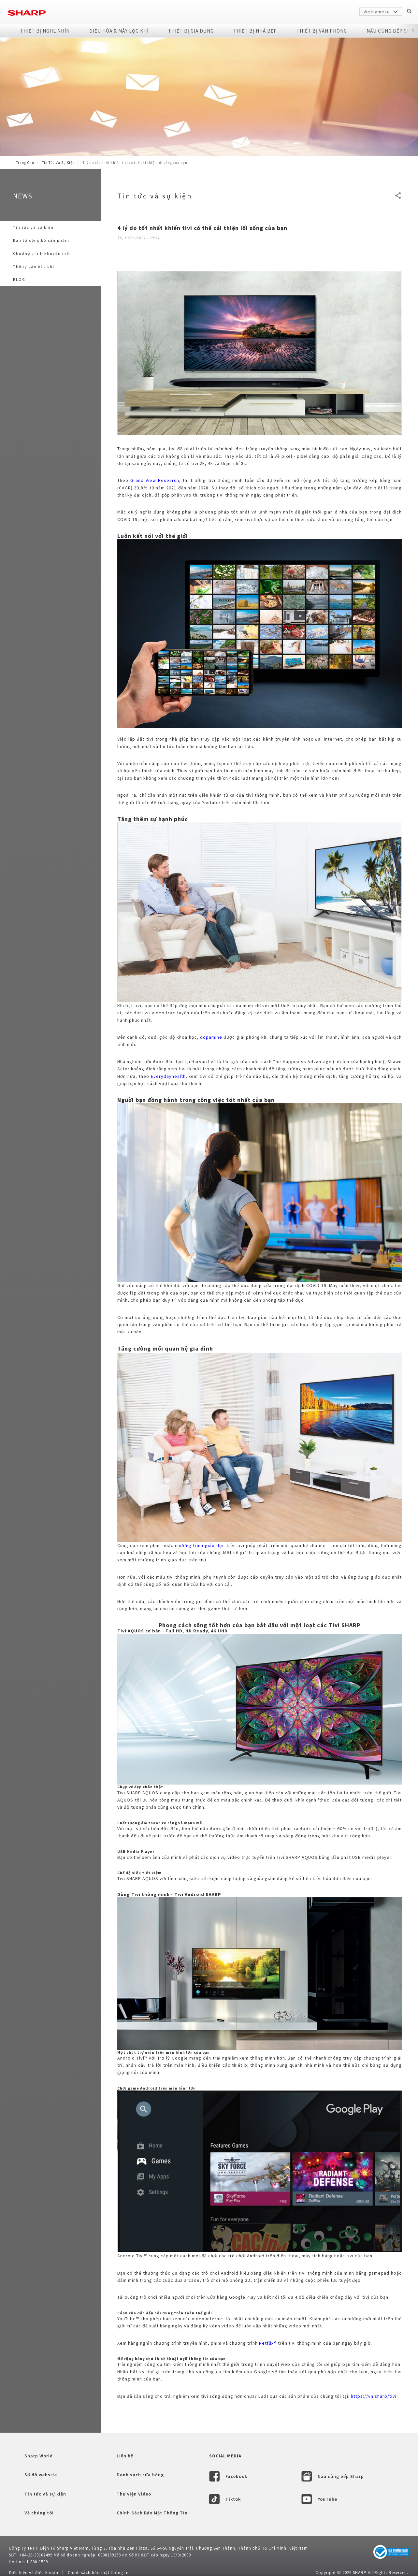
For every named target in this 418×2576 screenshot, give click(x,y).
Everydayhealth (168, 1076)
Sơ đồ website (40, 2475)
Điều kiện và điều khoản (33, 2572)
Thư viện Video (134, 2494)
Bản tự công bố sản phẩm (41, 240)
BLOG (19, 279)
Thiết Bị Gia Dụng (191, 31)
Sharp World (38, 2456)
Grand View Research (154, 480)
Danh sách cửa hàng (140, 2475)
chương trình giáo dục (200, 1545)
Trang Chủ (25, 162)
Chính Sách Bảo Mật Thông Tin (152, 2513)
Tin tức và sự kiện (58, 162)
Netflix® (268, 2343)
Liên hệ (125, 2456)
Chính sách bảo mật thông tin (99, 2572)
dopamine (211, 1037)
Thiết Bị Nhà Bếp (255, 31)
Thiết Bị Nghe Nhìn (45, 31)
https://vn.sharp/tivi (373, 2396)
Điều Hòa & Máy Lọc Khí (119, 31)
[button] (413, 31)
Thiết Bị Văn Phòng (321, 31)
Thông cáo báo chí (33, 266)
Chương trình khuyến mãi (42, 253)
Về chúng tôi (39, 2513)
